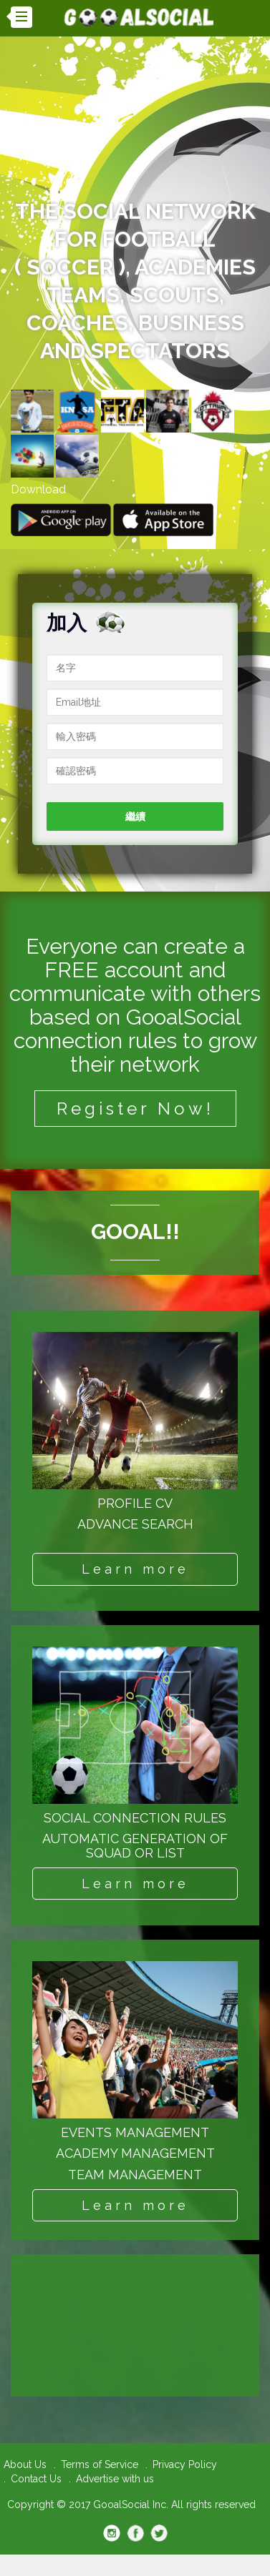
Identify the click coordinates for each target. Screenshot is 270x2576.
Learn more (135, 1568)
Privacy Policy (185, 2464)
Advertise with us (115, 2478)
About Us (25, 2464)
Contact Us (36, 2478)
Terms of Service (99, 2464)
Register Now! (135, 1108)
